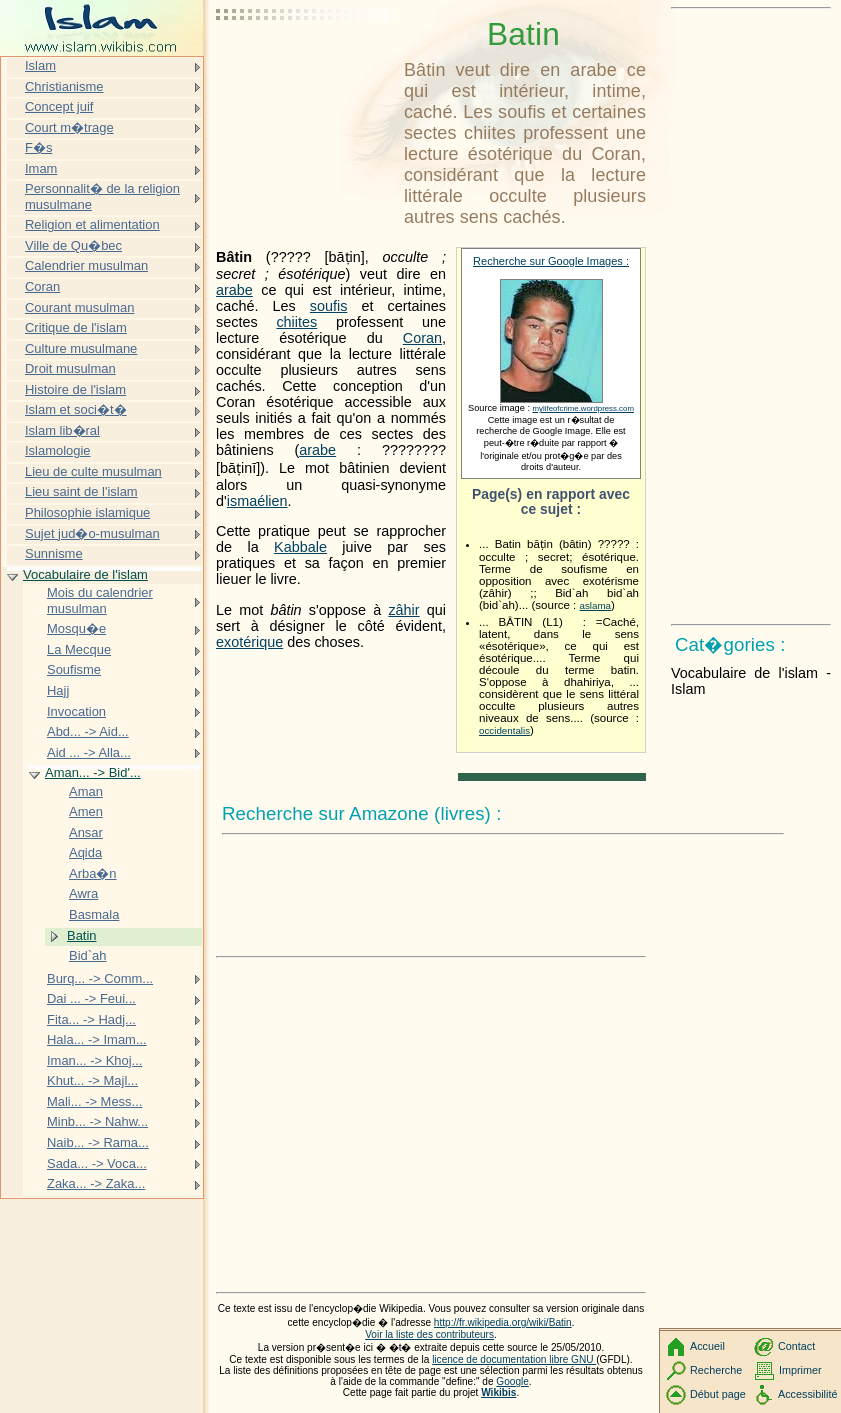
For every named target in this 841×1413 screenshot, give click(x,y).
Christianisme (64, 86)
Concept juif (59, 106)
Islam (40, 65)
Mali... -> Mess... (94, 1101)
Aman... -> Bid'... (93, 772)
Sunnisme (54, 553)
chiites (296, 322)
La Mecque (79, 649)
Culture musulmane (81, 348)
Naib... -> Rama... (98, 1142)
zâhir (403, 610)
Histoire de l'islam (75, 389)
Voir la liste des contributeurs (429, 1334)
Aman (86, 791)
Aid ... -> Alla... (89, 752)
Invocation (76, 711)
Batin (82, 935)
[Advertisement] (306, 65)
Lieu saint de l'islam (81, 491)
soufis (329, 306)
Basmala (94, 914)
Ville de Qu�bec (73, 245)
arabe (234, 290)
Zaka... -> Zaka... (96, 1183)
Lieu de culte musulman (93, 471)
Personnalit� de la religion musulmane (102, 196)
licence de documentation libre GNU (514, 1359)
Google (512, 1381)
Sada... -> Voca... (97, 1163)
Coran (422, 338)
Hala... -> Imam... (97, 1039)
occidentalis (504, 730)
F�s (38, 147)
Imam (41, 168)
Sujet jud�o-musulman (92, 533)
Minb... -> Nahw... (97, 1121)
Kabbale (300, 547)
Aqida (85, 852)
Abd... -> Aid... (88, 731)
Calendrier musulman (86, 265)
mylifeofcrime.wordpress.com (583, 408)
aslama (595, 605)
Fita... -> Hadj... (91, 1019)
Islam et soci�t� (76, 409)
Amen (86, 811)
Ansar (86, 832)
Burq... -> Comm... (100, 978)
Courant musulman (79, 307)
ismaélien (257, 501)
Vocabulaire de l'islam (85, 574)
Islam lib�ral (62, 430)
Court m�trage (69, 127)
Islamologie (58, 450)
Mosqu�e (76, 628)
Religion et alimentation (92, 224)
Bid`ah (87, 955)
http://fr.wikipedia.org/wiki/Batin (503, 1322)
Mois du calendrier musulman (100, 600)
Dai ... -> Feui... (91, 998)
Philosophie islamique (87, 512)
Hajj (58, 690)
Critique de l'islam (76, 327)
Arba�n (93, 873)
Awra (83, 893)
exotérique (249, 642)
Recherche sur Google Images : (551, 261)
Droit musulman (70, 368)
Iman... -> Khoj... (94, 1060)
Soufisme (74, 669)
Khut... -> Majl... (92, 1080)
